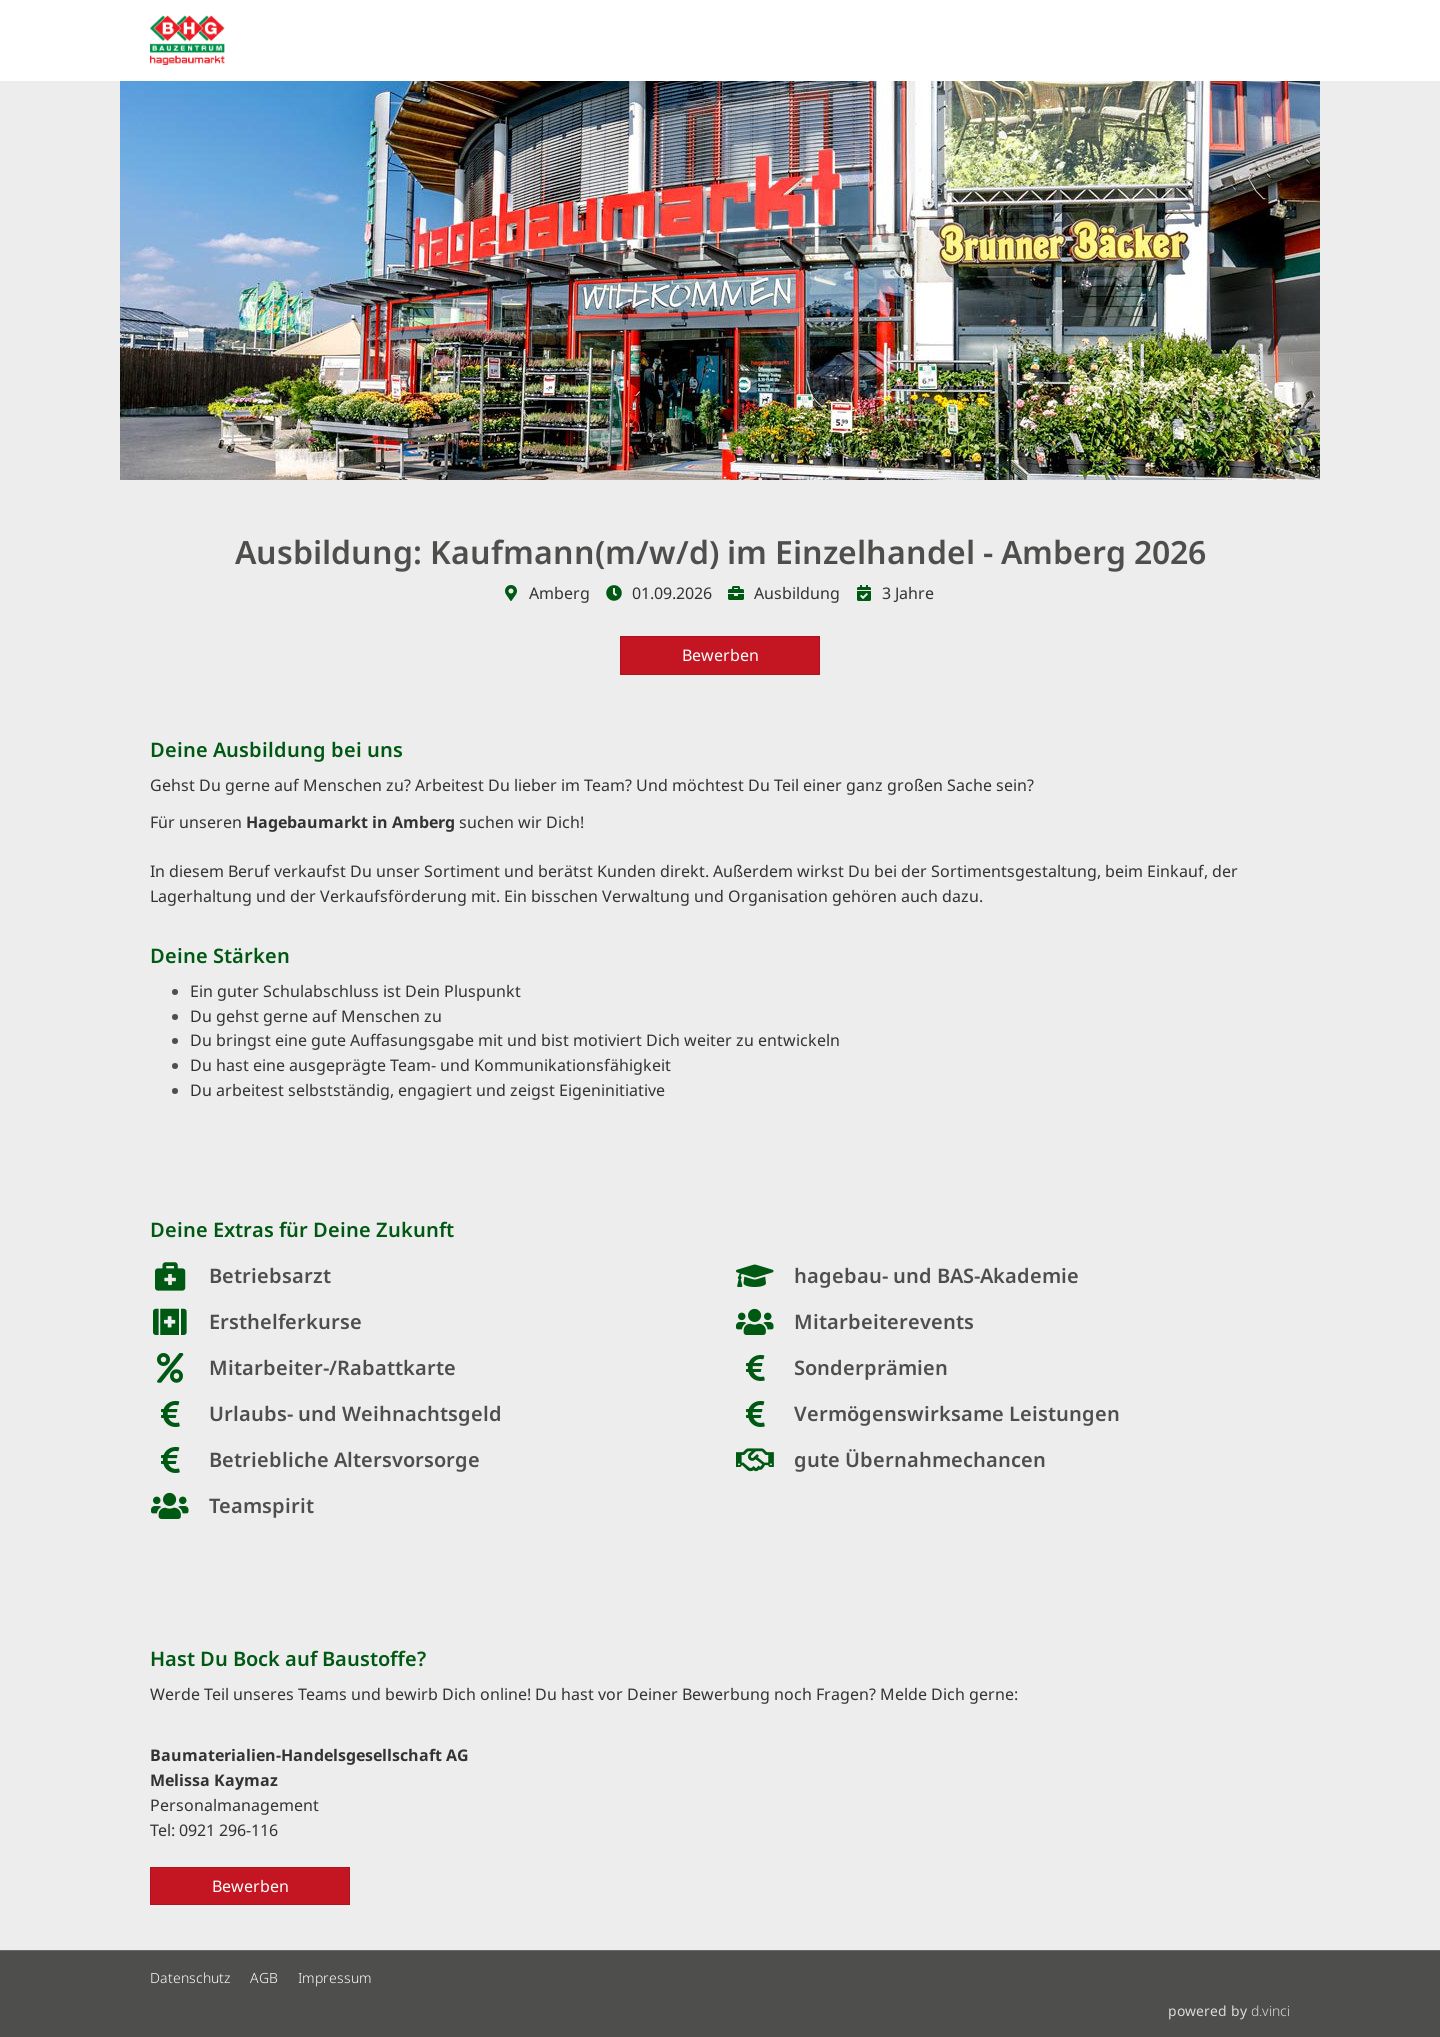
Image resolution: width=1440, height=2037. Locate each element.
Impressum (335, 1978)
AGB (264, 1978)
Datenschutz (190, 1978)
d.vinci (1270, 2010)
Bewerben (720, 655)
